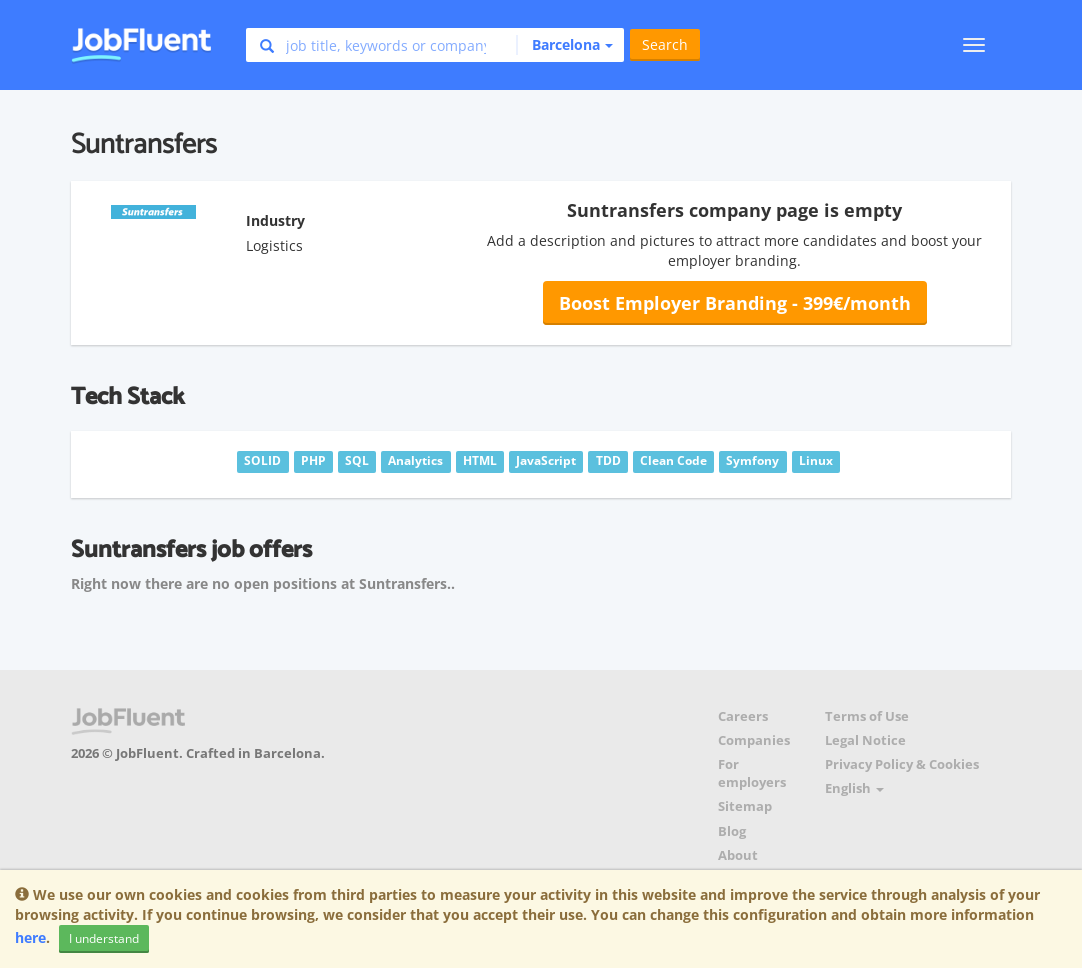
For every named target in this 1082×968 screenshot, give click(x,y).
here (30, 937)
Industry (275, 220)
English (854, 788)
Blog (732, 831)
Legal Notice (865, 740)
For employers (752, 773)
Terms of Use (867, 716)
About (738, 855)
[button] (564, 45)
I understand (104, 938)
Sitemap (745, 806)
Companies (754, 740)
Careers (743, 716)
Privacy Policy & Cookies (902, 764)
